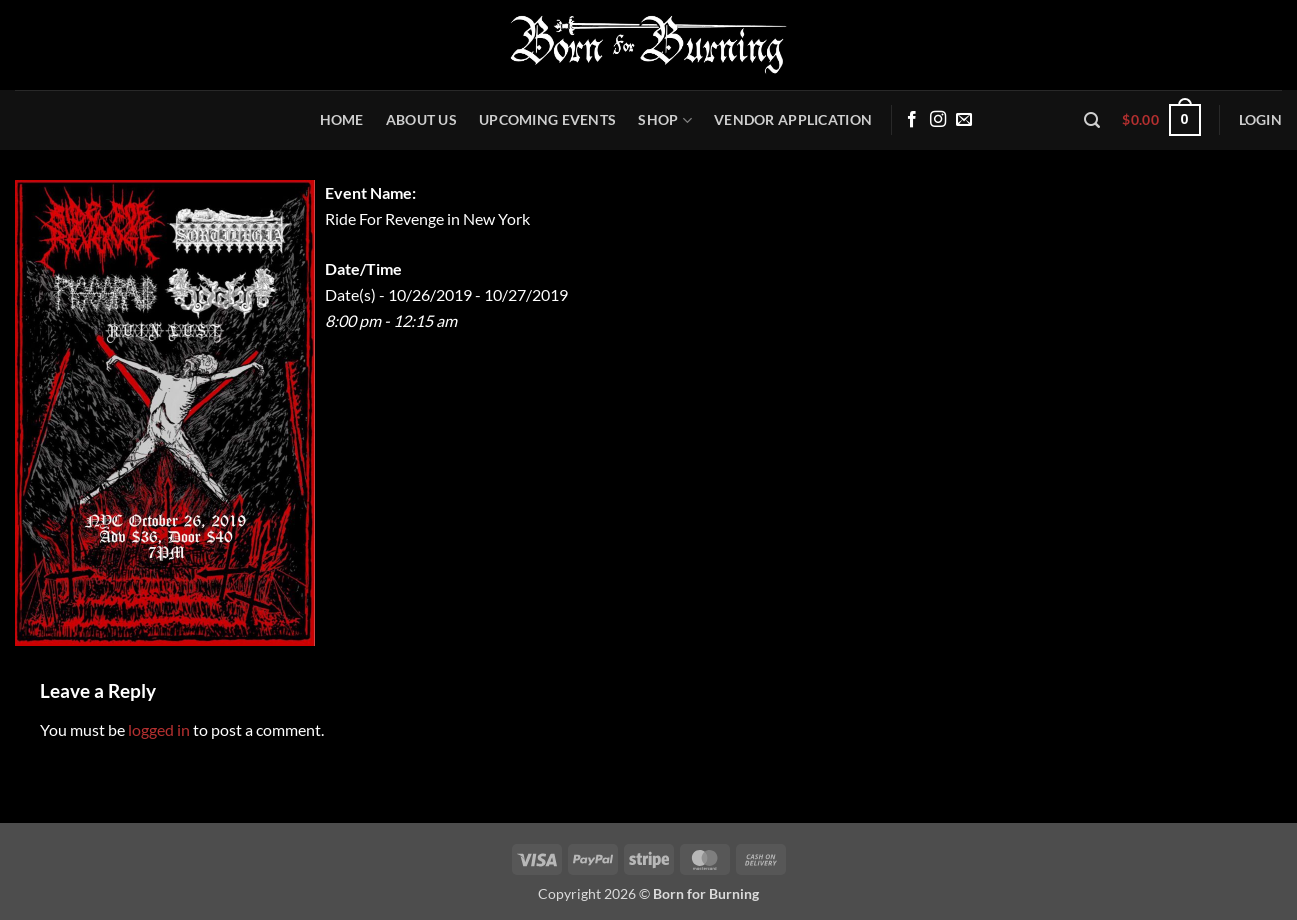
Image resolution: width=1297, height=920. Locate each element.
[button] (1092, 120)
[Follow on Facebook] (912, 120)
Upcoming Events (547, 119)
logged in (159, 729)
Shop (665, 120)
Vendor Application (793, 119)
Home (342, 119)
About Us (421, 119)
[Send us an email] (964, 120)
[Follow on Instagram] (938, 120)
